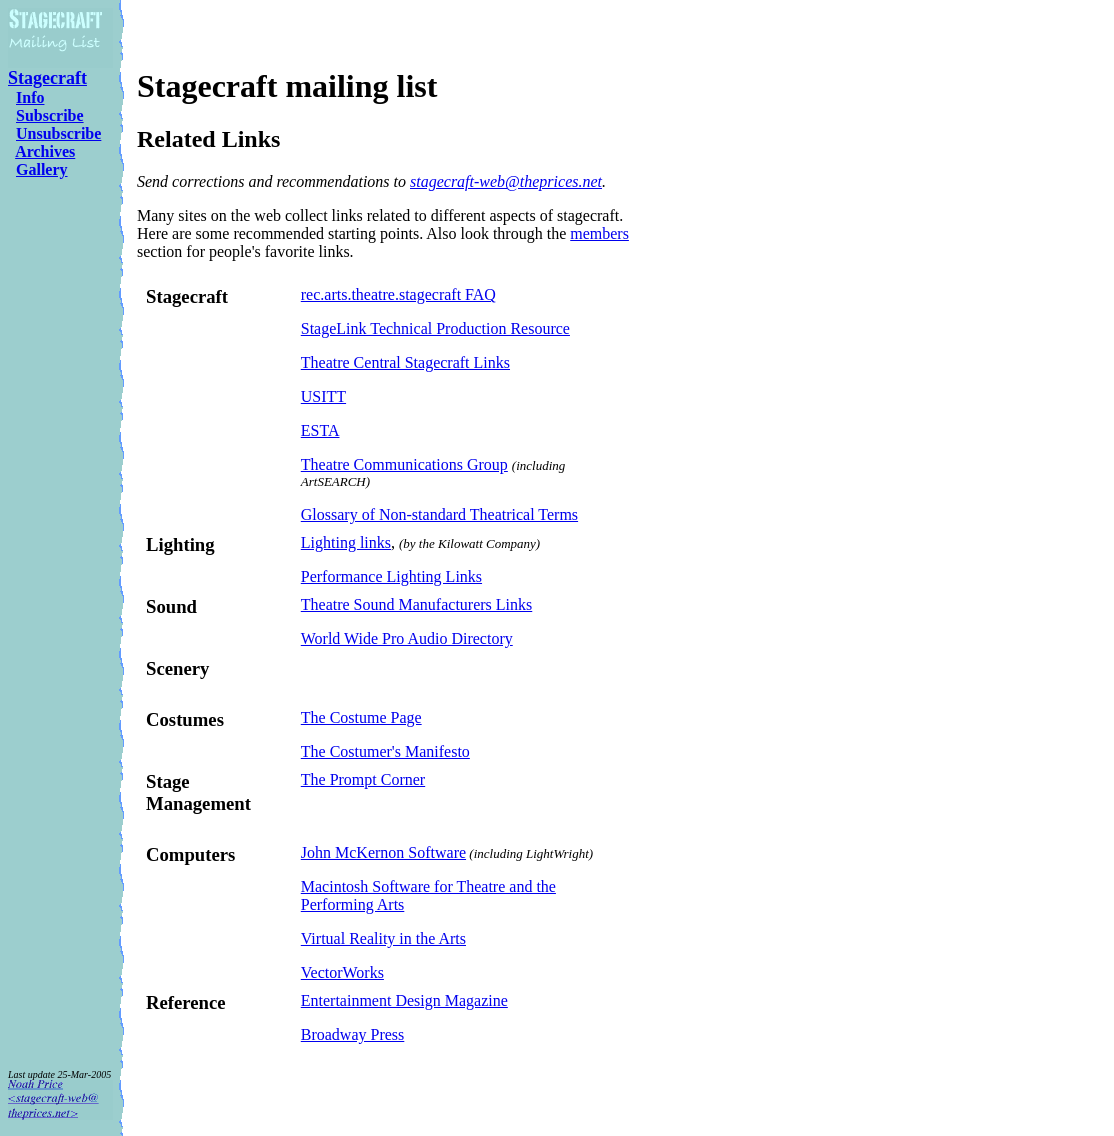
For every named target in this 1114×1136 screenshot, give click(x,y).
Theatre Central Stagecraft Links (405, 362)
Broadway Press (353, 1034)
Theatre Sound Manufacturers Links (416, 604)
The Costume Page (361, 717)
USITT (323, 396)
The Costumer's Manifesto (385, 751)
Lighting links (346, 542)
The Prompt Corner (363, 779)
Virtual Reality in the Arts (383, 938)
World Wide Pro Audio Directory (407, 638)
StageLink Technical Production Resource (435, 328)
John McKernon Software (383, 852)
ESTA (320, 430)
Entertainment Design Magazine (404, 1000)
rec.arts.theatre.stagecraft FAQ (398, 294)
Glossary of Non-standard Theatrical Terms (439, 514)
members (599, 233)
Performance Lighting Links (391, 576)
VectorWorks (342, 972)
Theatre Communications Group (404, 464)
